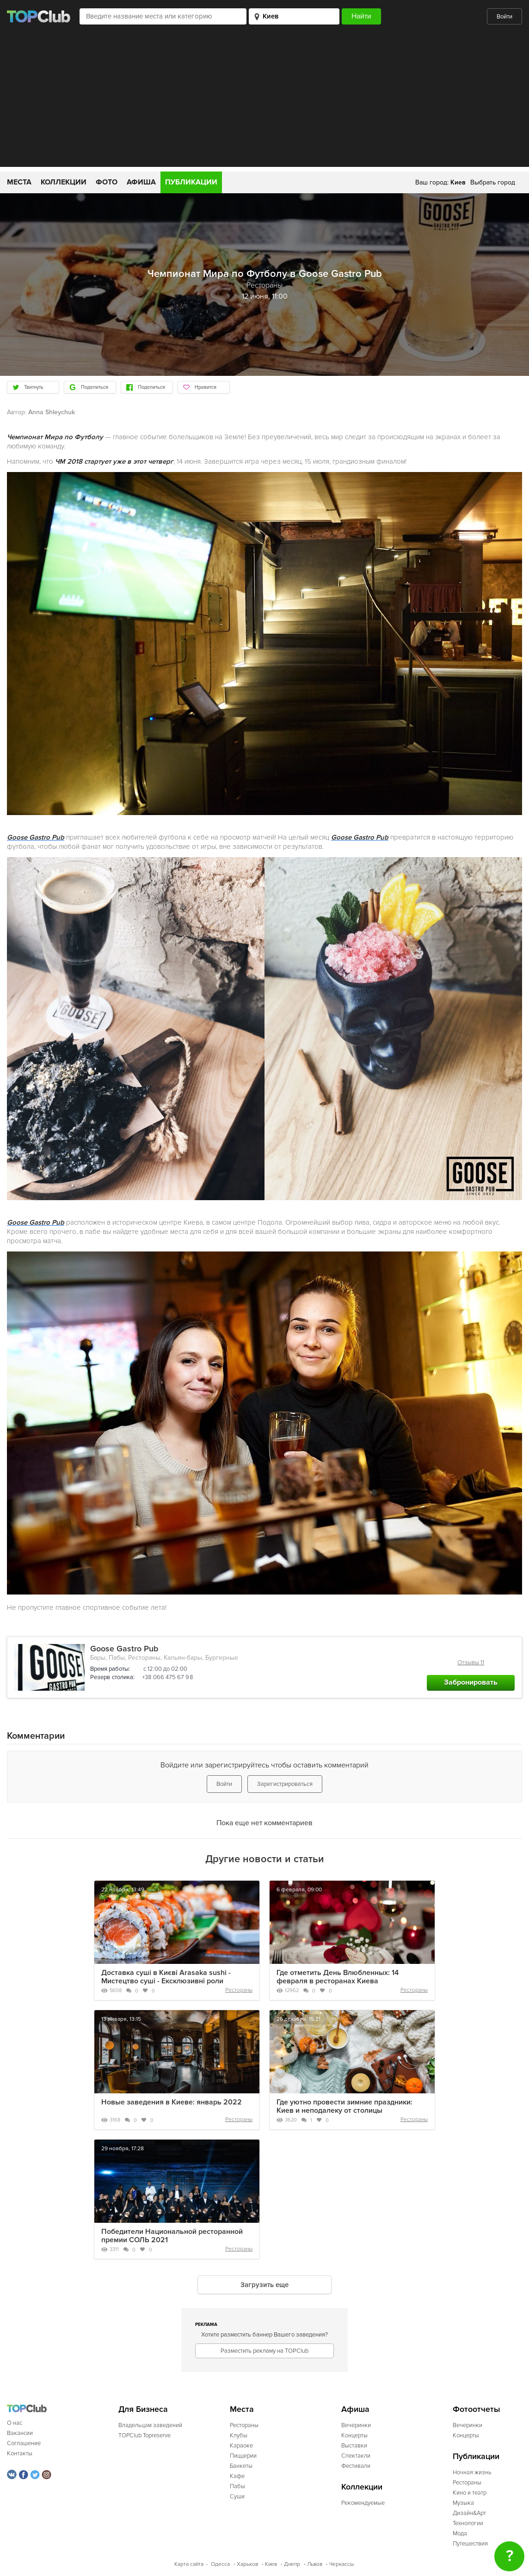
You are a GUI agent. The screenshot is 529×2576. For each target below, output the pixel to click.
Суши (237, 2496)
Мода (460, 2533)
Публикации (191, 182)
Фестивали (355, 2466)
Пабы (237, 2486)
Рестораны (238, 1990)
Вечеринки (356, 2425)
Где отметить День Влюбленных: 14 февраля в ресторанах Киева (338, 1977)
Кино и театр (469, 2492)
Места (19, 182)
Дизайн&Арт (469, 2513)
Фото (106, 182)
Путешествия (470, 2543)
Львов (314, 2564)
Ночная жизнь (472, 2472)
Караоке (241, 2445)
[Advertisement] (264, 102)
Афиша (141, 182)
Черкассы (341, 2564)
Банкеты (241, 2466)
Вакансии (20, 2433)
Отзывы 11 (470, 1662)
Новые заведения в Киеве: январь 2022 (171, 2102)
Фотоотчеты (476, 2409)
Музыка (463, 2503)
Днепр (292, 2564)
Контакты (19, 2453)
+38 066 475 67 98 (167, 1677)
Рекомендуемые (363, 2503)
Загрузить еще (264, 2285)
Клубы (238, 2435)
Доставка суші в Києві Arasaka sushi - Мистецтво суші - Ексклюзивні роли (166, 1977)
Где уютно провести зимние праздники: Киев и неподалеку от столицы (344, 2106)
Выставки (354, 2445)
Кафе (237, 2476)
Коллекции (63, 182)
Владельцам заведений (150, 2425)
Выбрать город (492, 182)
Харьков (247, 2564)
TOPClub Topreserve (144, 2435)
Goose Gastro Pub (124, 1649)
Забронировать (471, 1682)
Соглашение (24, 2443)
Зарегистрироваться (285, 1784)
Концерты (354, 2435)
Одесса (220, 2564)
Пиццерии (243, 2455)
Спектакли (355, 2455)
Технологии (468, 2523)
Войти (504, 16)
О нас (14, 2423)
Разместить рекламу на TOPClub (264, 2351)
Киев (271, 2564)
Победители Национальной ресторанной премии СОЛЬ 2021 (172, 2235)
